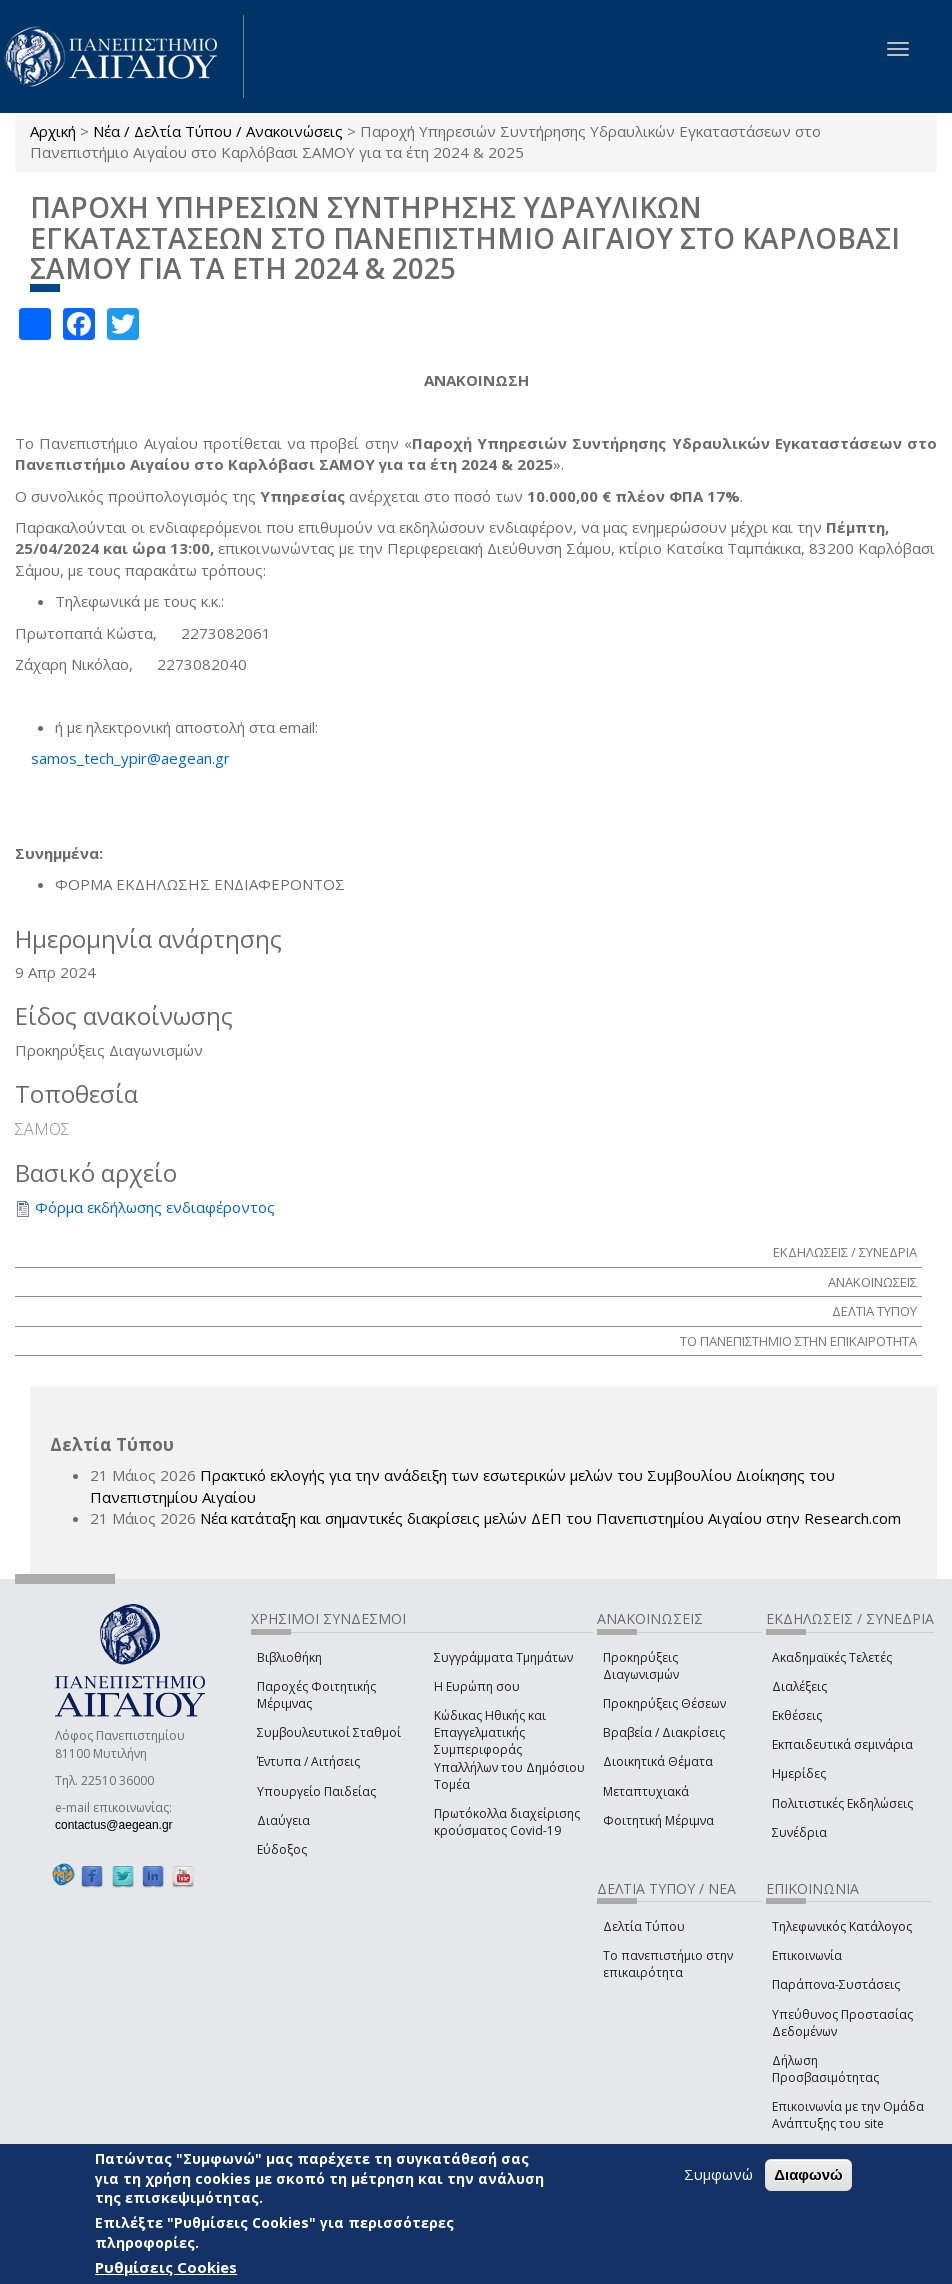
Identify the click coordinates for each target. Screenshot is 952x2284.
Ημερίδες (799, 1773)
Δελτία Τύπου (644, 1926)
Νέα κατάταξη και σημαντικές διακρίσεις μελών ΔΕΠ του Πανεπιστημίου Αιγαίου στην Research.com (550, 1518)
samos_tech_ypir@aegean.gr (136, 758)
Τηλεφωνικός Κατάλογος (842, 1926)
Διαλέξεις (799, 1686)
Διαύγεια (283, 1820)
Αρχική (53, 131)
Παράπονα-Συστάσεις (836, 1984)
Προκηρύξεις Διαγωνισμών (641, 1666)
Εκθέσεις (797, 1715)
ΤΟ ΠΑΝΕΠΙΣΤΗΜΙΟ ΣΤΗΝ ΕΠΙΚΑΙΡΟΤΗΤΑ (798, 1341)
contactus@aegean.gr (120, 1825)
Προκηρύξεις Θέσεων (664, 1703)
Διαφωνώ (808, 2174)
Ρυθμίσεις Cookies (166, 2267)
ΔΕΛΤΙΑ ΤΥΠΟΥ (874, 1311)
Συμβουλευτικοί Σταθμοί (329, 1732)
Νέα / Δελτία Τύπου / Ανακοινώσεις (218, 131)
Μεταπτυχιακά (646, 1791)
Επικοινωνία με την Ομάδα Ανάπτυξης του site (848, 2115)
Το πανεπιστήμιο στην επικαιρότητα (668, 1964)
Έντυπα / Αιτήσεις (308, 1761)
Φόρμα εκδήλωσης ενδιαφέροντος (155, 1207)
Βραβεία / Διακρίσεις (664, 1732)
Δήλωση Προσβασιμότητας (825, 2069)
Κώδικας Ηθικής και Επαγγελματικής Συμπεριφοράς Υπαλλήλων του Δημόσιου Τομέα (509, 1750)
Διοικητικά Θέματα (658, 1761)
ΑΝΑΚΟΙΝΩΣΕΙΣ (872, 1282)
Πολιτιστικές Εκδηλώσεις (842, 1803)
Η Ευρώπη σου (477, 1686)
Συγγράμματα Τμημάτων (503, 1657)
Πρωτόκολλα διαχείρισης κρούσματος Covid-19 (507, 1822)
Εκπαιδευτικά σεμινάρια (842, 1744)
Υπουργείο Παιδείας (316, 1791)
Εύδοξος (282, 1849)
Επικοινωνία (807, 1955)
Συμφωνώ (718, 2174)
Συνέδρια (799, 1832)
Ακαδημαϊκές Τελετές (832, 1657)
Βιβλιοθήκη (289, 1657)
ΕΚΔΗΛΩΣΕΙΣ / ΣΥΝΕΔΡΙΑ (845, 1252)
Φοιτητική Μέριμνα (658, 1820)
